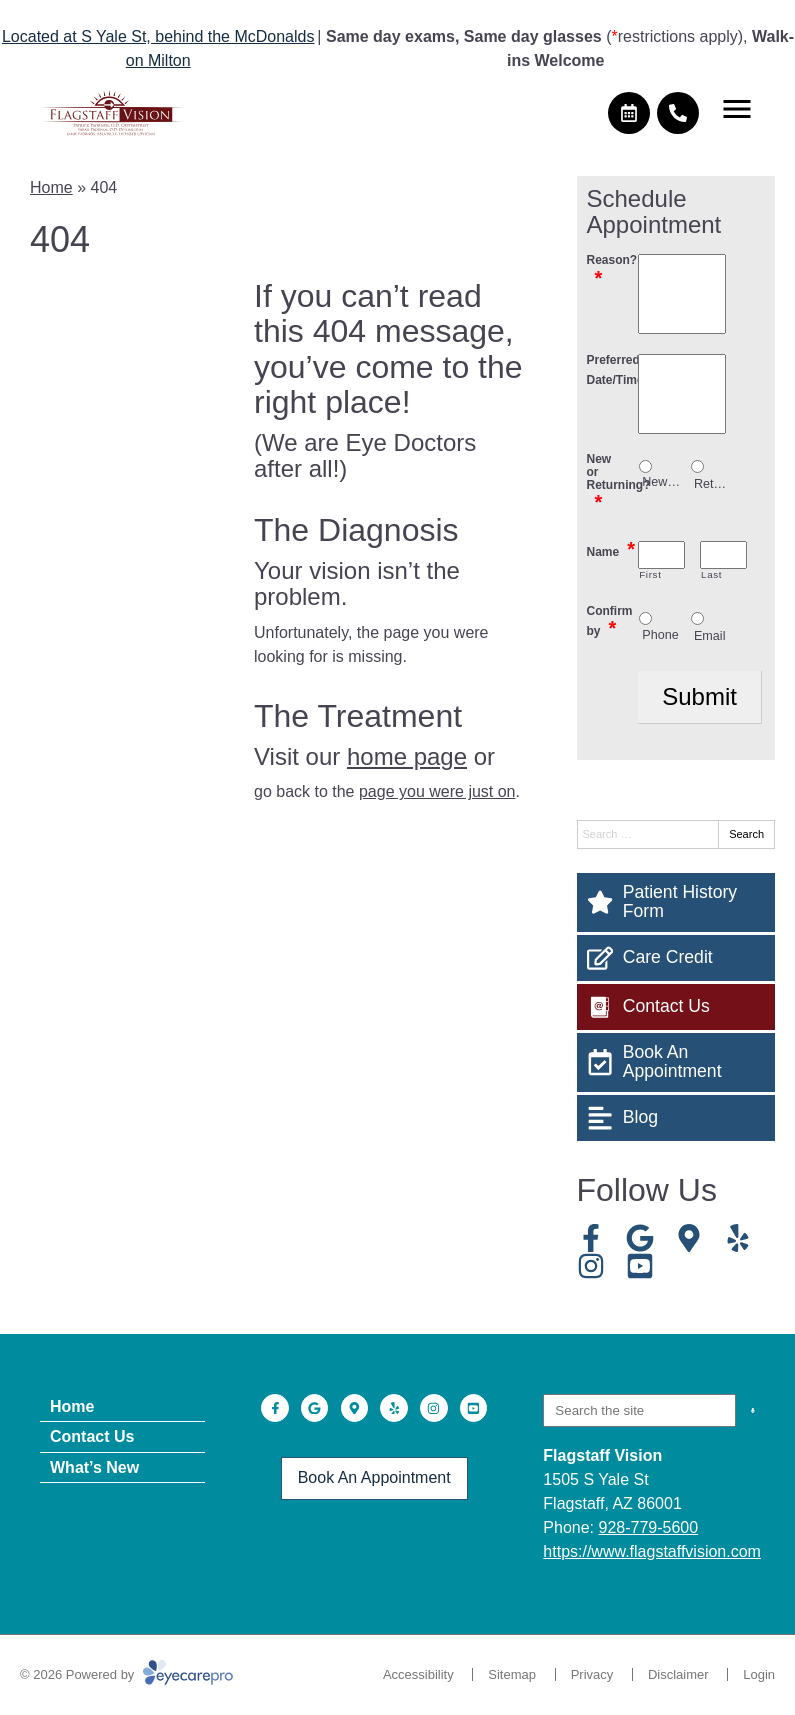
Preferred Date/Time (613, 370)
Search (746, 834)
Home (51, 187)
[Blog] (676, 1118)
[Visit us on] (689, 1238)
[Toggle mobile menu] (737, 109)
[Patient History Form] (676, 902)
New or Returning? (613, 483)
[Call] (678, 113)
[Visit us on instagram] (591, 1266)
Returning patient (713, 484)
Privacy (592, 1674)
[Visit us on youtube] (640, 1266)
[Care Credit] (676, 958)
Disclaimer (678, 1674)
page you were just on (437, 791)
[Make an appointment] (629, 113)
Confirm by (610, 621)
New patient (661, 482)
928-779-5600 (649, 1527)
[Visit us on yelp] (738, 1238)
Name (611, 549)
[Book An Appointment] (676, 1062)
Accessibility (418, 1674)
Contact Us (92, 1436)
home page (407, 756)
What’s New (94, 1467)
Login (759, 1674)
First (650, 575)
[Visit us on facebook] (591, 1238)
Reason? (612, 270)
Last (711, 575)
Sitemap (512, 1674)
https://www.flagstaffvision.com (652, 1551)
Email (710, 636)
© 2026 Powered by (126, 1674)
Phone (660, 635)
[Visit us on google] (640, 1238)
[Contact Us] (676, 1007)
